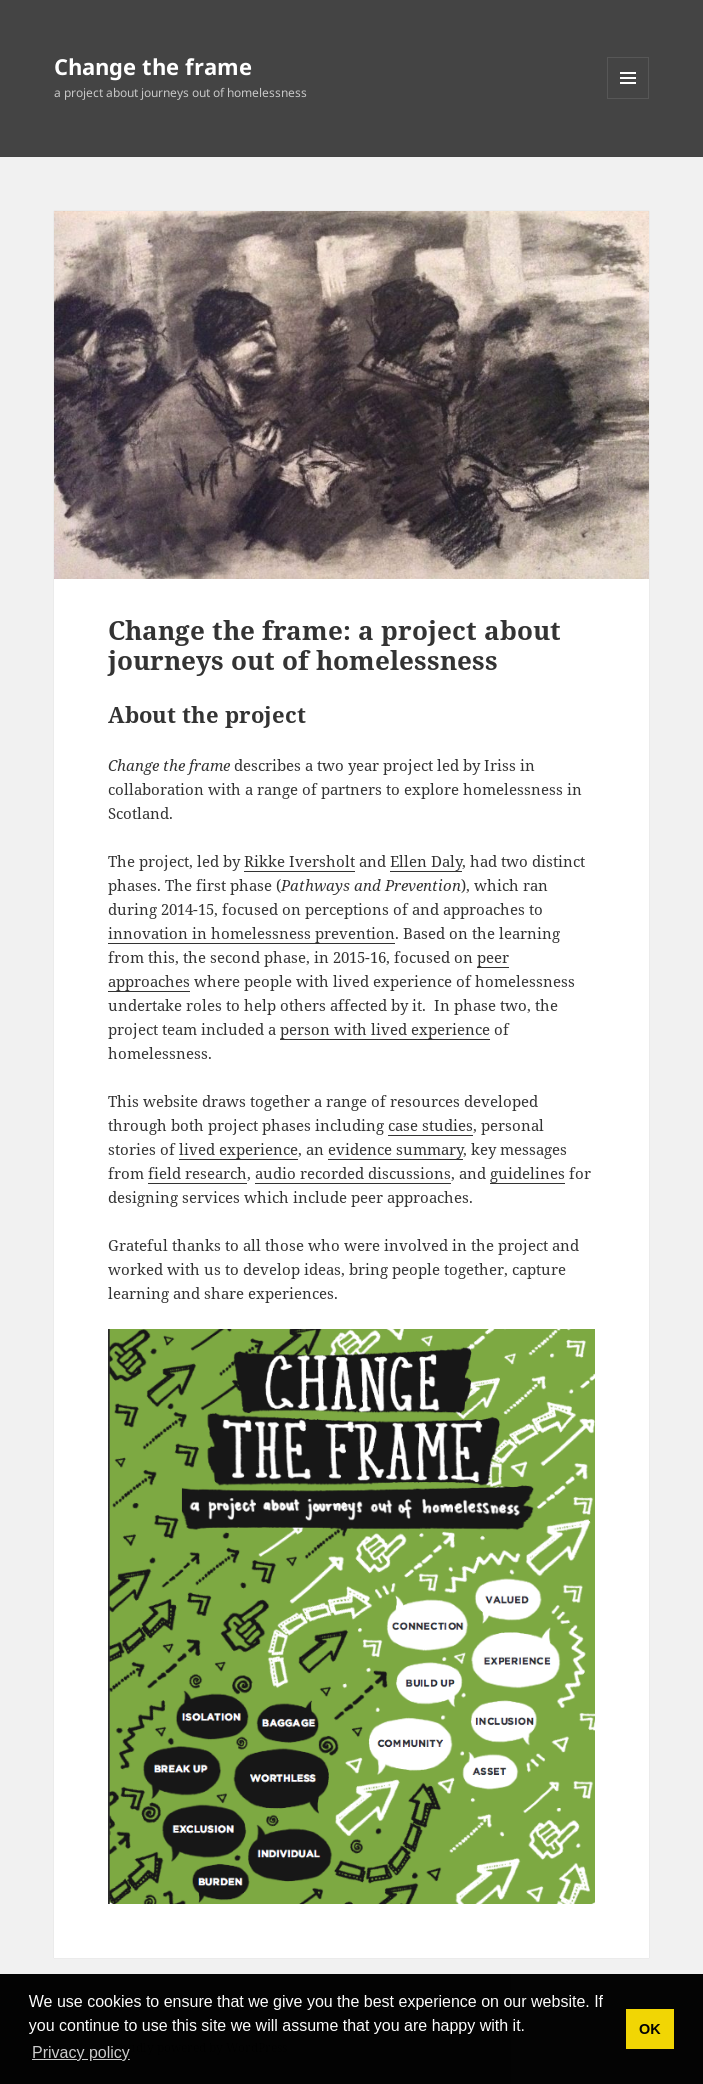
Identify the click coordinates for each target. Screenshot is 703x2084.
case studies (430, 1125)
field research (197, 1173)
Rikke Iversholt (299, 861)
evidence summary (395, 1149)
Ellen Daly (426, 861)
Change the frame (153, 66)
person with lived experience (385, 1029)
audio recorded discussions (353, 1173)
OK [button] (650, 2029)
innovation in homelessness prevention (251, 933)
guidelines (527, 1173)
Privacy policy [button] (81, 2052)
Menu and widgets (628, 98)
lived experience (238, 1149)
